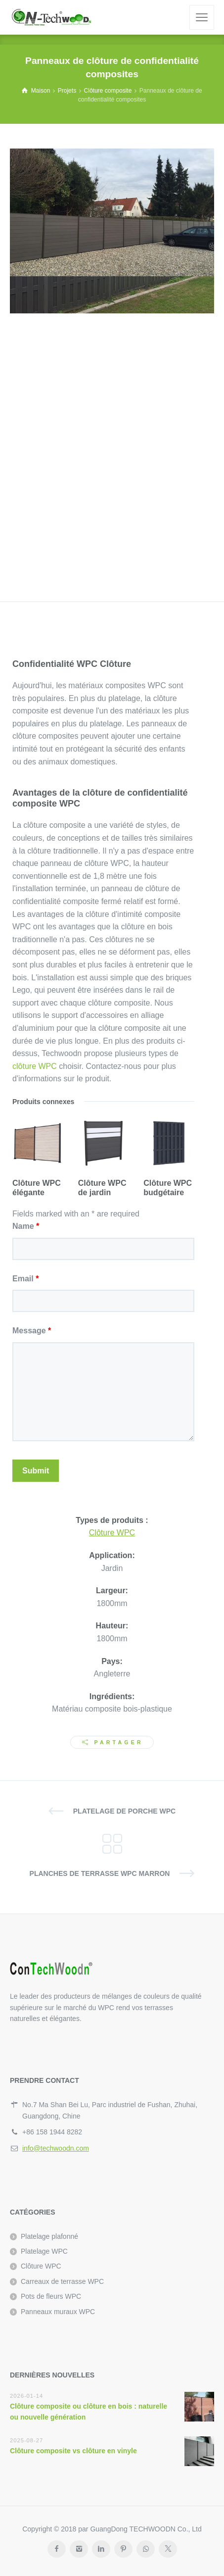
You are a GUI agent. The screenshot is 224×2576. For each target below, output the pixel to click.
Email (25, 1278)
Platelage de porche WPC (124, 1811)
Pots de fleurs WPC (51, 2296)
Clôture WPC (112, 1532)
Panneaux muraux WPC (58, 2312)
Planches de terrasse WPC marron (100, 1873)
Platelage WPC (44, 2251)
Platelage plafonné (49, 2236)
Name (25, 1226)
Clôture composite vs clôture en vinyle (73, 2451)
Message (31, 1330)
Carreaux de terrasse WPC (62, 2281)
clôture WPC (34, 1066)
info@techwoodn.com (55, 2148)
